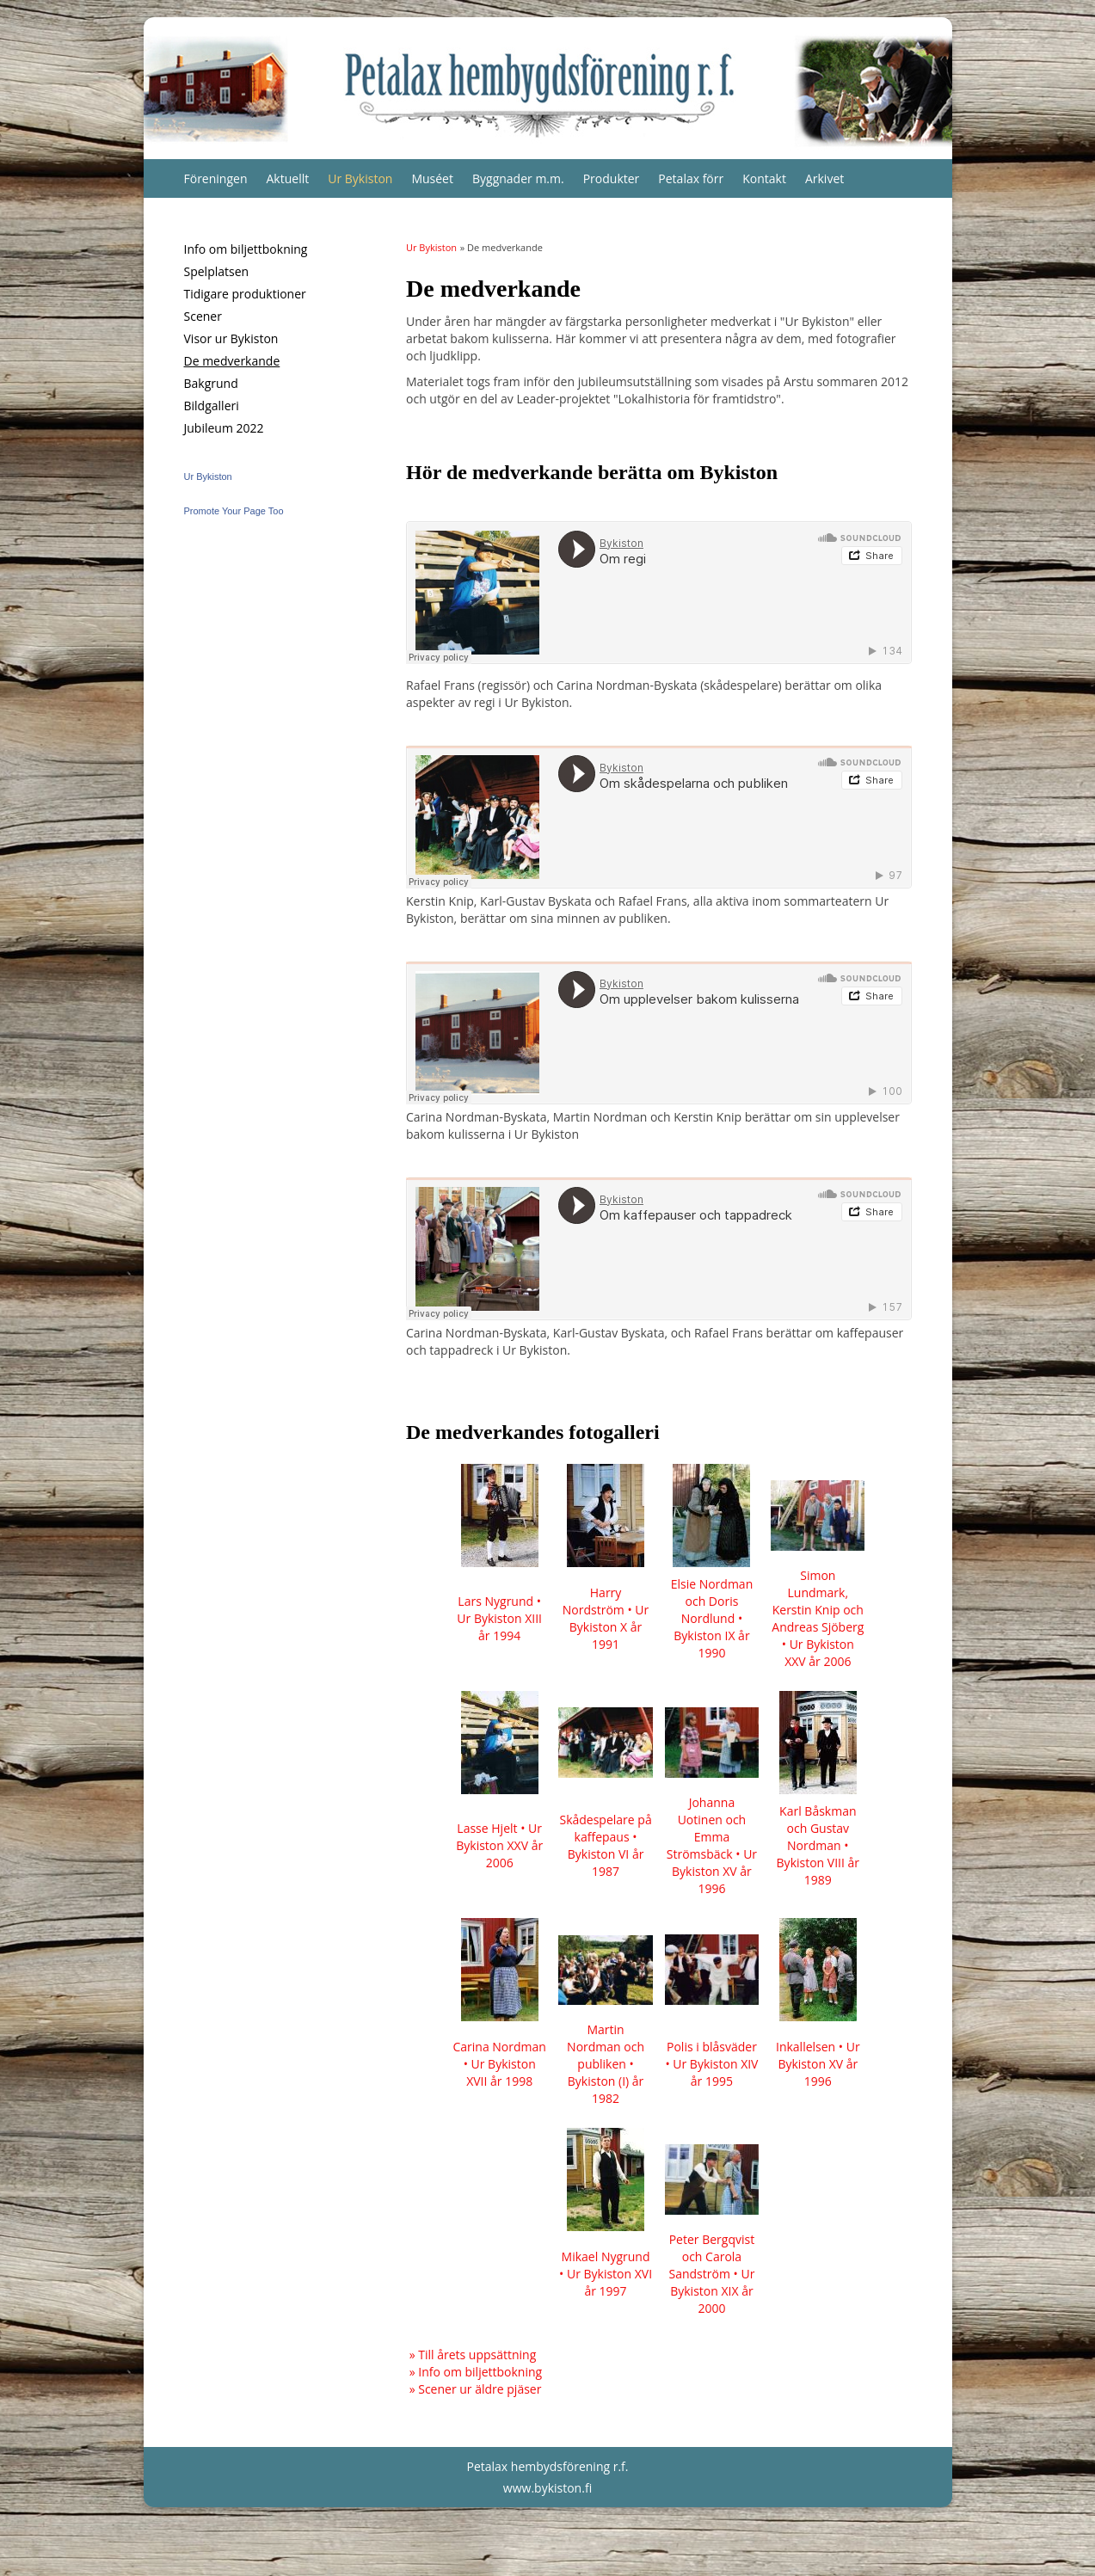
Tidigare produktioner (245, 294)
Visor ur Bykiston (231, 338)
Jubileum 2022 (224, 428)
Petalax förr (690, 178)
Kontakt (764, 178)
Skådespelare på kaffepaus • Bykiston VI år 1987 (605, 1845)
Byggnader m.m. (518, 178)
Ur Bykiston (360, 178)
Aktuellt (288, 178)
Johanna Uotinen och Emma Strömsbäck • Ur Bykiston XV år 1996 (712, 1845)
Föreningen (216, 178)
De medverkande (232, 361)
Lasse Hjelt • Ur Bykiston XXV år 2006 (499, 1845)
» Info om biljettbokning (476, 2372)
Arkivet (824, 178)
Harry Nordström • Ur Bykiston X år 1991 (606, 1618)
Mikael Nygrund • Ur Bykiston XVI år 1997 (605, 2273)
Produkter (611, 178)
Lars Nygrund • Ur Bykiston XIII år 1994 (499, 1618)
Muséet (432, 178)
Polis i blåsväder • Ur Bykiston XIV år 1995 (711, 2063)
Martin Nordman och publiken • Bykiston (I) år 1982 (605, 2063)
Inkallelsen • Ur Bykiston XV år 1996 (818, 2063)
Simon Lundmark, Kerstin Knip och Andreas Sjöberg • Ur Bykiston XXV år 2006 (818, 1618)
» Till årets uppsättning (473, 2354)
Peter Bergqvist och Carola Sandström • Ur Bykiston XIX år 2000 (712, 2273)
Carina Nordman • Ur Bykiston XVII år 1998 (498, 2063)
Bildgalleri (211, 405)
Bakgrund (211, 383)
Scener (203, 316)
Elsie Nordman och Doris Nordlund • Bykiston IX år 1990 (712, 1618)
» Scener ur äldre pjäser (475, 2389)
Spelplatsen (216, 271)
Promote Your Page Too (234, 511)
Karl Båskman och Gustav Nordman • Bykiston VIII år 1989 (818, 1845)
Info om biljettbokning (246, 249)
